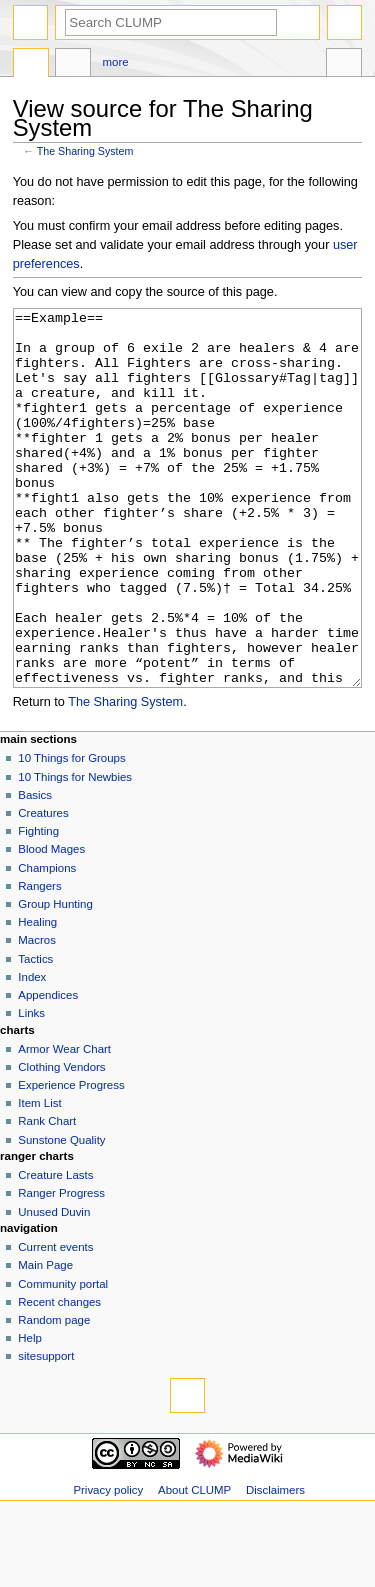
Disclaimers (275, 1565)
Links (31, 1088)
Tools (344, 65)
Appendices (48, 1070)
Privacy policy (108, 1565)
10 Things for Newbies (75, 852)
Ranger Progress (61, 1268)
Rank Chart (47, 1196)
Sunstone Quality (61, 1215)
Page (31, 65)
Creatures (43, 888)
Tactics (35, 1034)
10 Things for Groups (71, 833)
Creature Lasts (55, 1250)
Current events (55, 1322)
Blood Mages (51, 924)
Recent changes (59, 1377)
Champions (47, 943)
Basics (35, 870)
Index (32, 1052)
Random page (54, 1395)
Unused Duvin (54, 1287)
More (116, 62)
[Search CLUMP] (171, 22)
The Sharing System (85, 151)
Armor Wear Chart (64, 1124)
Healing (37, 997)
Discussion (73, 65)
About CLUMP (194, 1565)
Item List (39, 1178)
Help (30, 1413)
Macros (37, 1015)
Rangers (39, 961)
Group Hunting (55, 979)
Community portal (63, 1359)
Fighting (38, 906)
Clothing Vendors (61, 1142)
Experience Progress (71, 1160)
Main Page (45, 1340)
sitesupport (46, 1431)
